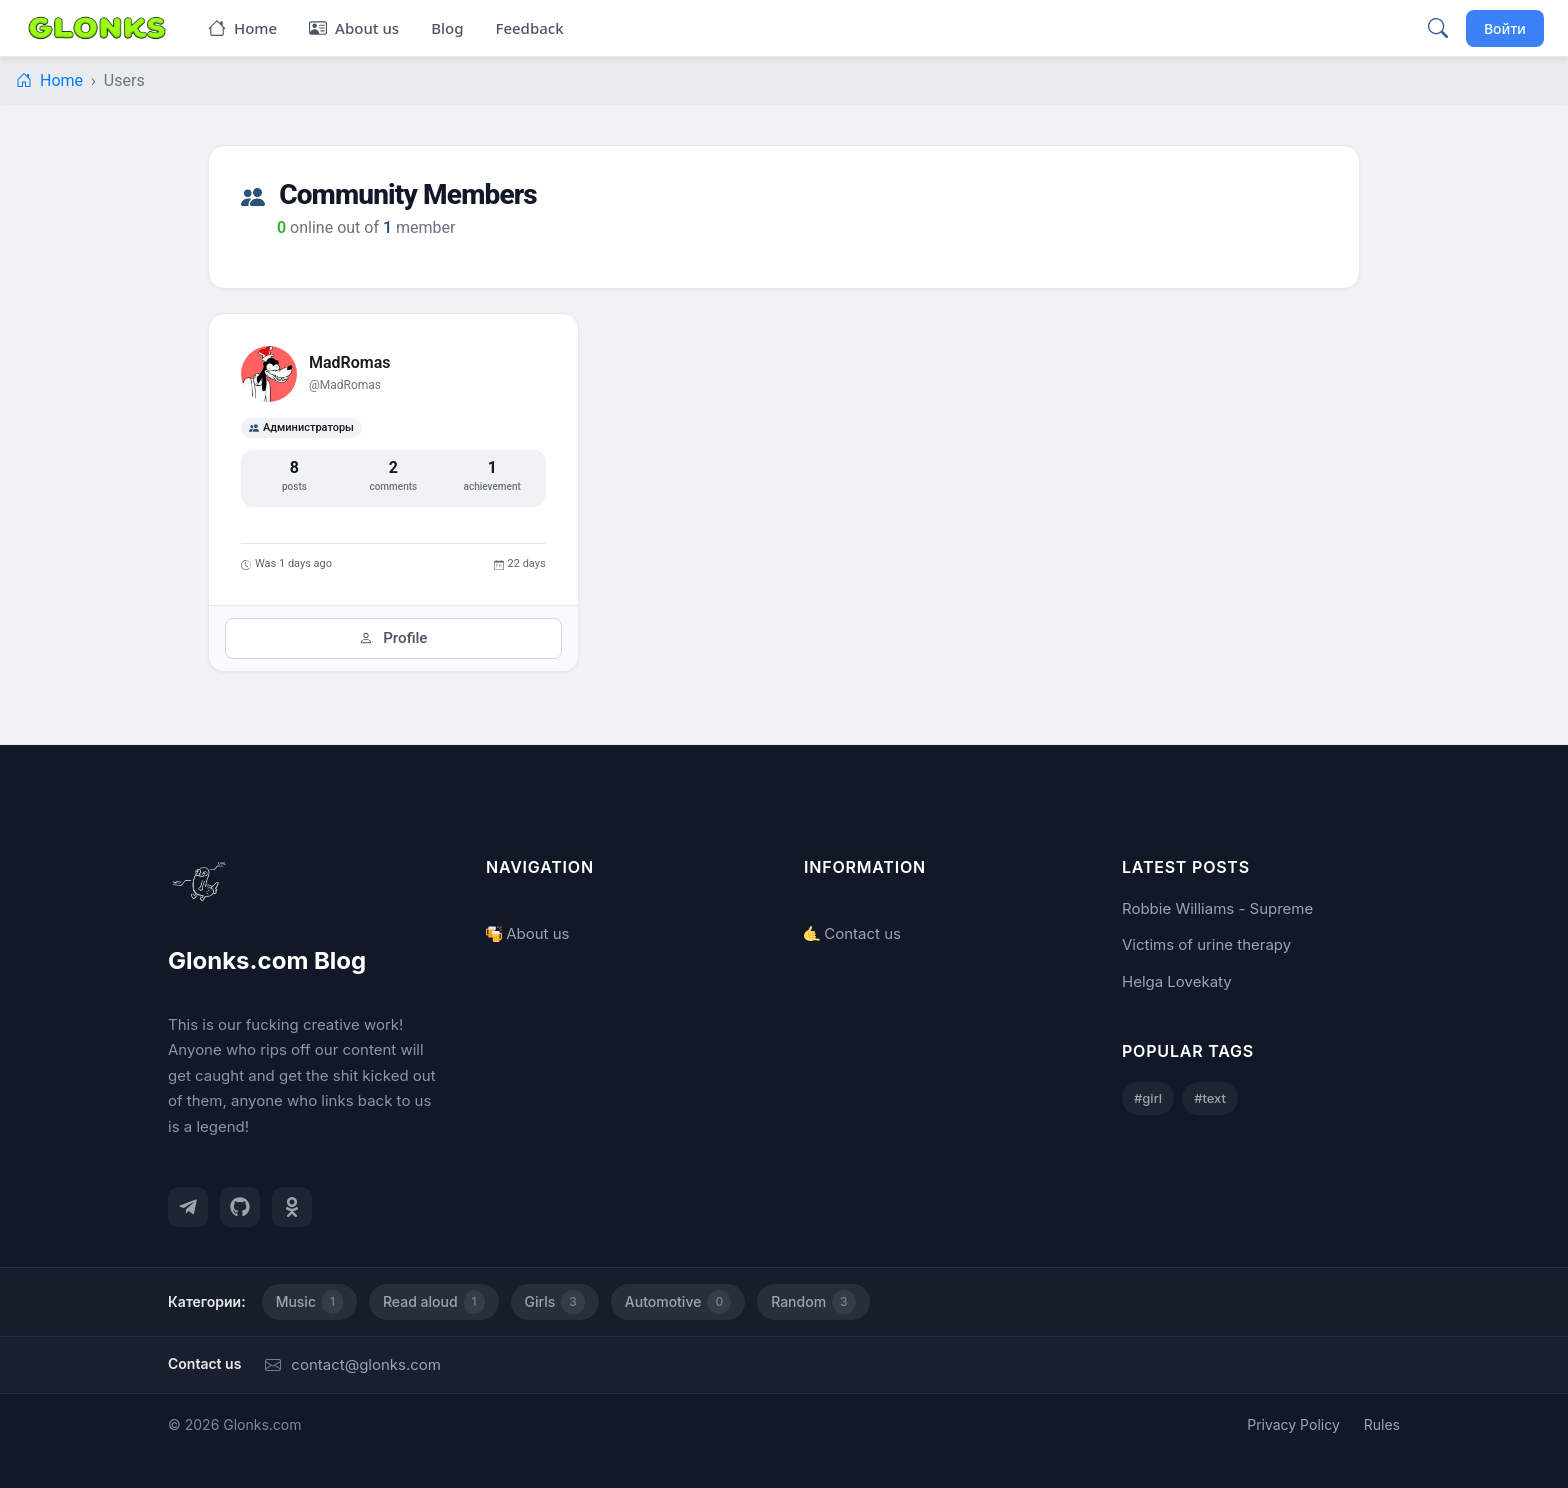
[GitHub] (240, 1207)
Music (309, 1301)
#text (1210, 1098)
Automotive (678, 1301)
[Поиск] (1438, 28)
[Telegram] (188, 1207)
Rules (1382, 1424)
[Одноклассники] (292, 1207)
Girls (555, 1301)
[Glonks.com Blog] (97, 28)
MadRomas (350, 362)
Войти (1505, 28)
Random (813, 1301)
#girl (1148, 1098)
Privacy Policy (1293, 1424)
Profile (393, 638)
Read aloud (434, 1301)
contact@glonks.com (353, 1364)
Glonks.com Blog (267, 960)
